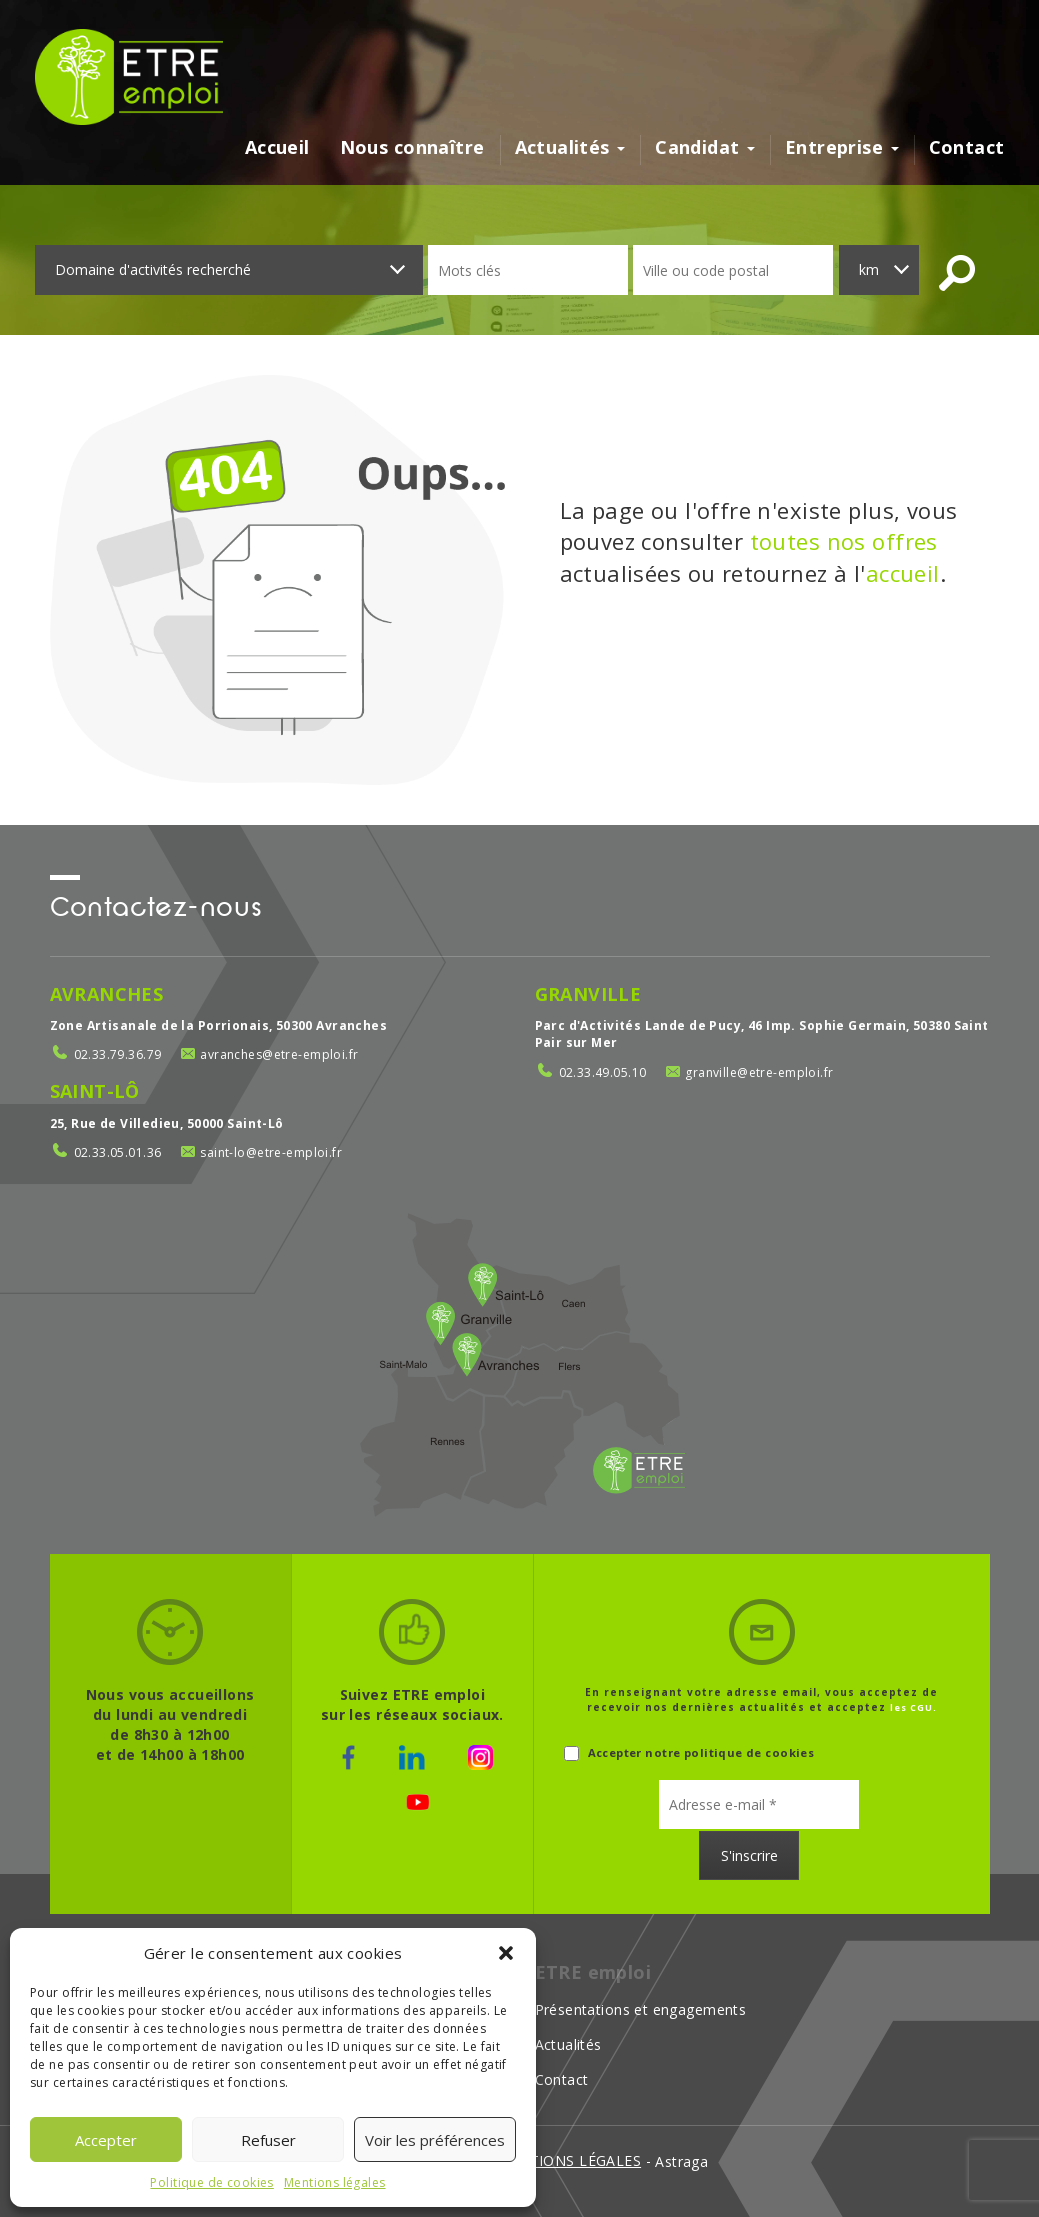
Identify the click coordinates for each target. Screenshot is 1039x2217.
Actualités (570, 148)
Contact (967, 148)
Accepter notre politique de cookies (689, 1753)
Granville (588, 994)
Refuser (268, 2140)
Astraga (681, 2161)
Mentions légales (335, 2182)
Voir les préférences (435, 2140)
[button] (506, 1953)
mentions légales (568, 2160)
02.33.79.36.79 (118, 1054)
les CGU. (913, 1707)
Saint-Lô (95, 1091)
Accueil (277, 148)
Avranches (107, 994)
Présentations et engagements (641, 2009)
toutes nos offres (844, 541)
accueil (903, 573)
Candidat (705, 148)
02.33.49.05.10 (603, 1072)
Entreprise (842, 148)
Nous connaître (412, 148)
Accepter (106, 2140)
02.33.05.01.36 (118, 1152)
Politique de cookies (211, 2182)
